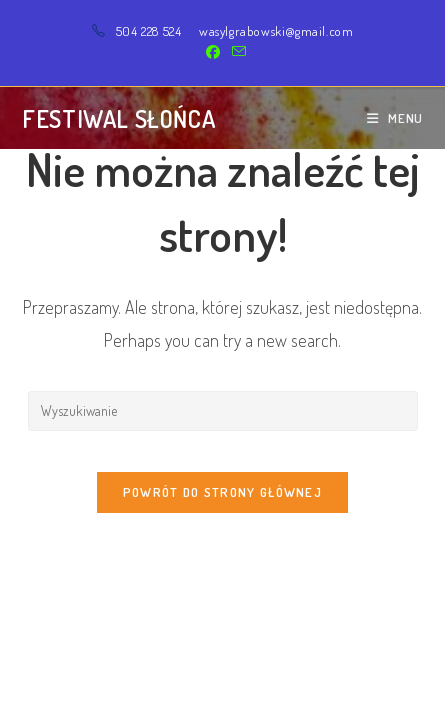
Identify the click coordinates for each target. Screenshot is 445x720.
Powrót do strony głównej (222, 492)
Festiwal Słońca (118, 118)
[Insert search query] (223, 411)
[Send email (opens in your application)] (236, 52)
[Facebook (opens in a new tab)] (213, 52)
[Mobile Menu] (395, 118)
